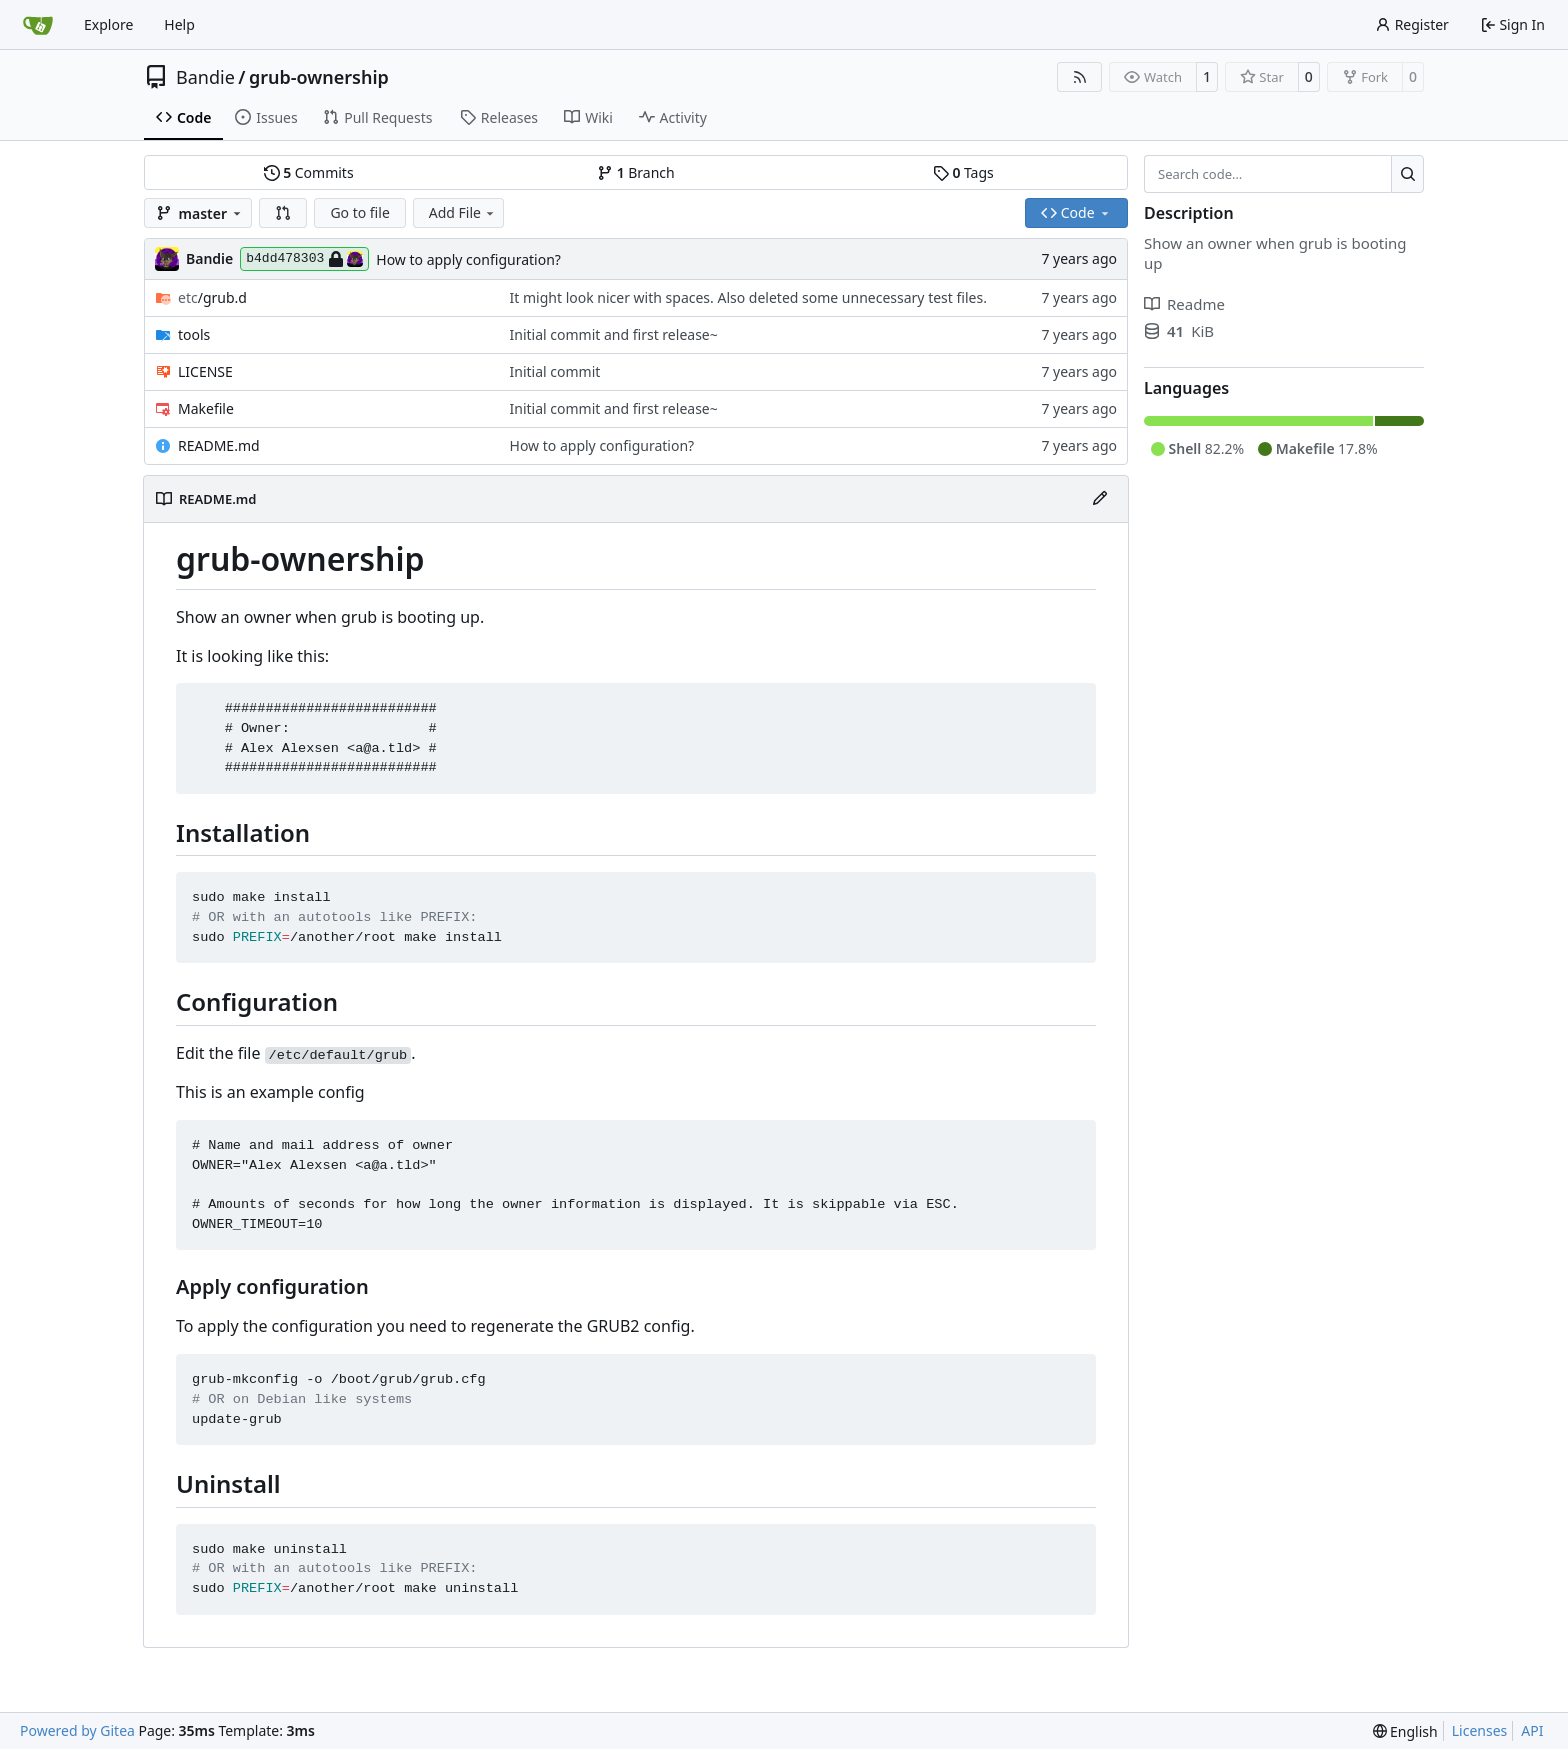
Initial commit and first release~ (614, 334)
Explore (108, 24)
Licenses (1480, 1730)
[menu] (1405, 1731)
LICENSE (205, 371)
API (1532, 1730)
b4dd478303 (304, 259)
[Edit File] (1100, 499)
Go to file (359, 212)
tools (194, 334)
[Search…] (1407, 174)
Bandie (205, 77)
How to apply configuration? (468, 259)
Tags (963, 172)
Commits (309, 172)
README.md (219, 445)
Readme (1184, 304)
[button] (283, 213)
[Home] (38, 25)
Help (179, 24)
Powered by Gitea (77, 1730)
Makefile (206, 408)
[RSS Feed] (1080, 77)
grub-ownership (319, 77)
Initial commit (555, 371)
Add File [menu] (463, 212)
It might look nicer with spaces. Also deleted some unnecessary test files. (748, 297)
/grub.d (212, 297)
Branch (636, 172)
